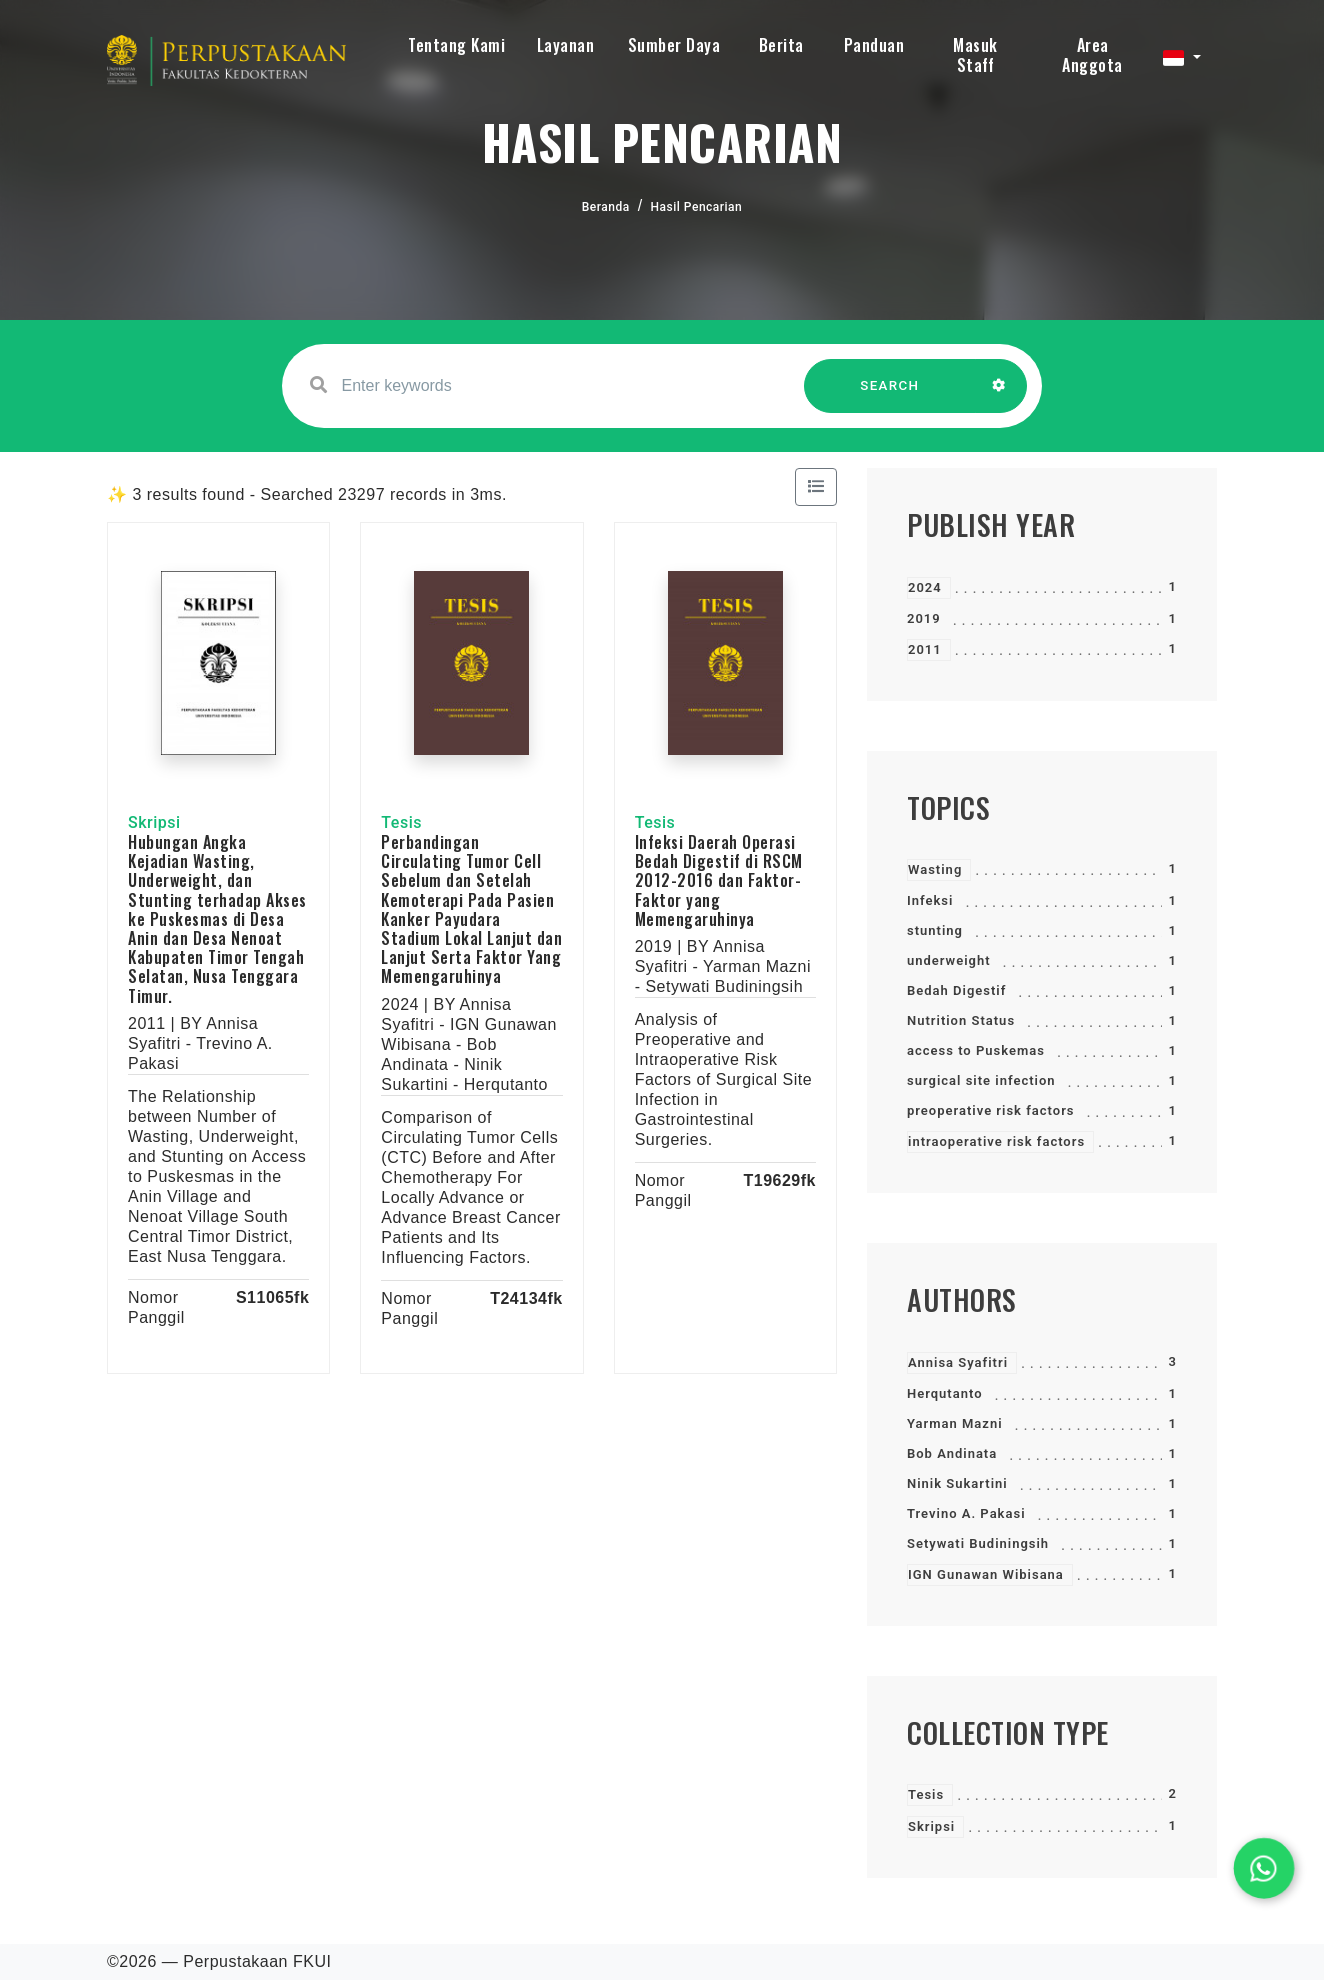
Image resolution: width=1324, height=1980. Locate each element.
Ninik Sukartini (957, 1483)
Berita (781, 45)
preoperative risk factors (991, 1110)
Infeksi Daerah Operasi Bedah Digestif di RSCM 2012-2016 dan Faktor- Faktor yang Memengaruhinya (719, 880)
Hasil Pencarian (697, 207)
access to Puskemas (976, 1050)
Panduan (874, 45)
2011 (925, 649)
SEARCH (890, 395)
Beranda (606, 207)
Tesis (926, 1794)
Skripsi (931, 1826)
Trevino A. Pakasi (966, 1513)
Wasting (935, 869)
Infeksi (930, 900)
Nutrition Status (961, 1020)
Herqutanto (945, 1393)
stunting (935, 930)
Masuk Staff (975, 55)
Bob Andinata (952, 1453)
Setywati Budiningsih (978, 1543)
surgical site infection (981, 1080)
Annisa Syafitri (958, 1362)
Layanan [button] (566, 45)
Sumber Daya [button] (674, 45)
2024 (925, 587)
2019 (924, 618)
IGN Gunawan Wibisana (986, 1574)
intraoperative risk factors (996, 1141)
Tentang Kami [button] (456, 45)
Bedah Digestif (956, 990)
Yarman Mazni (955, 1423)
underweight (949, 960)
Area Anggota (1092, 55)
